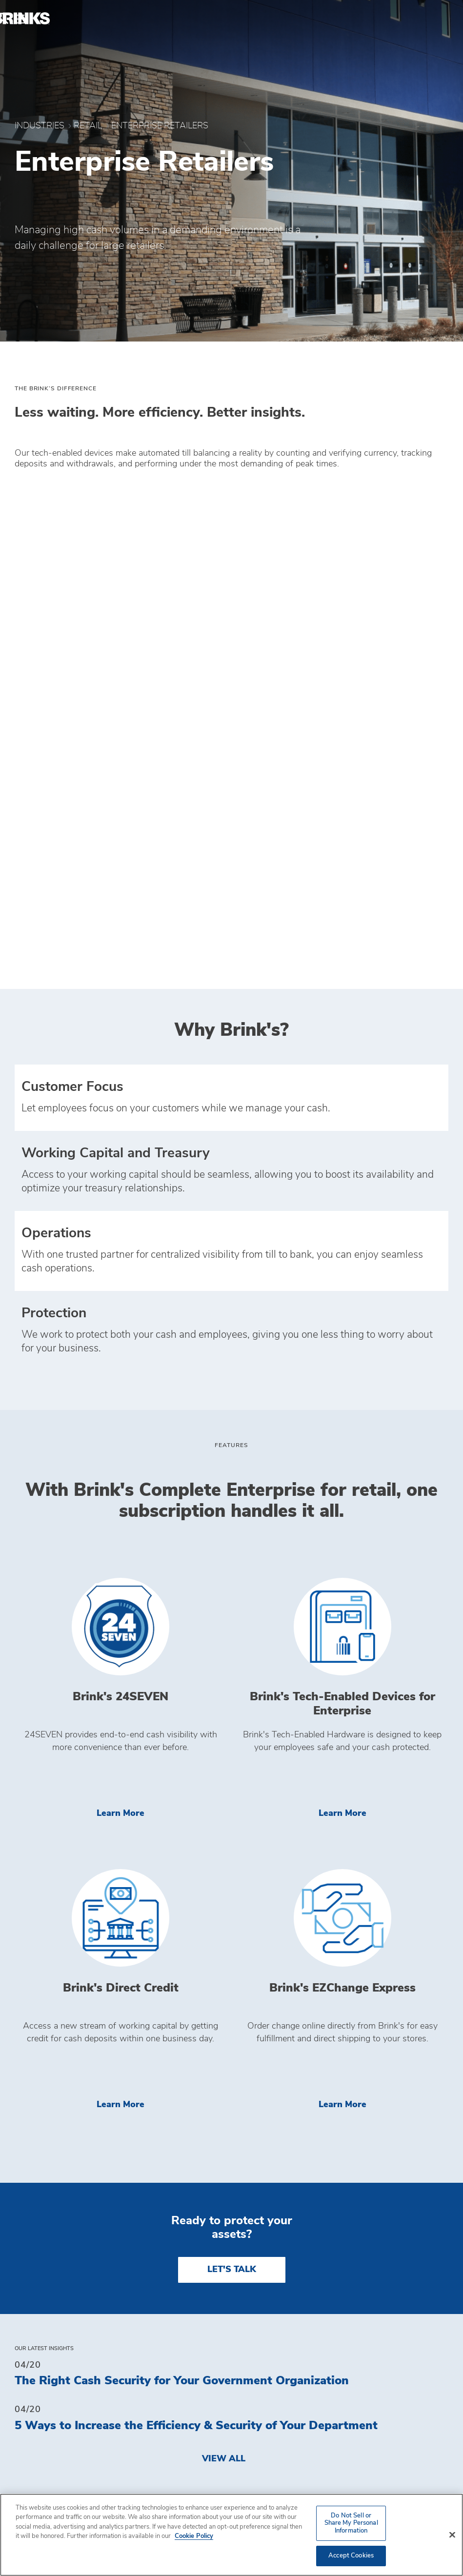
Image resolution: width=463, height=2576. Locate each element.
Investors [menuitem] (43, 2477)
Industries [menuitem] (44, 2419)
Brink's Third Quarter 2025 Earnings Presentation (154, 2157)
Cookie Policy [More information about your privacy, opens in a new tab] (194, 2536)
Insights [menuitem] (38, 2439)
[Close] (452, 2535)
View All (223, 2025)
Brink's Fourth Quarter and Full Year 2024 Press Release (172, 2260)
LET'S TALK (231, 1835)
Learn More (161, 1378)
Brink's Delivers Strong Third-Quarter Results (144, 2112)
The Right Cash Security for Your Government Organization (182, 1947)
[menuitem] (436, 18)
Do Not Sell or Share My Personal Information (332, 2446)
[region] (231, 2535)
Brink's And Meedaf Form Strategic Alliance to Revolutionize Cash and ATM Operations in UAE (227, 2209)
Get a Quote (269, 2472)
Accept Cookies (351, 2556)
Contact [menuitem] (38, 2458)
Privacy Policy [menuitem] (277, 2419)
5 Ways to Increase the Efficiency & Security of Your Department (196, 1992)
